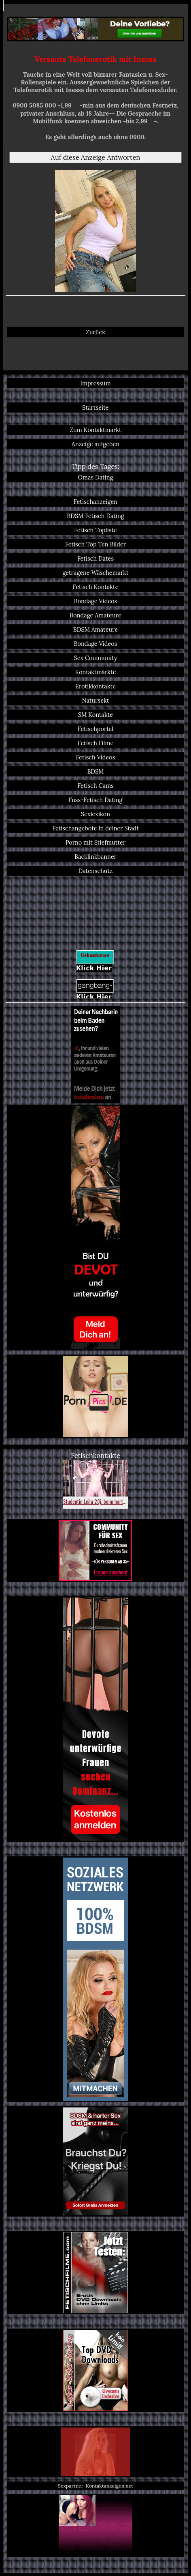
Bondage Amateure (95, 615)
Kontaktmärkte (95, 672)
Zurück (95, 332)
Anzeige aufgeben (95, 444)
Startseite (95, 407)
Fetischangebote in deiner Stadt (95, 828)
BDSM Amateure (95, 629)
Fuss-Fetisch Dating (95, 800)
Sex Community (95, 658)
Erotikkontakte (95, 686)
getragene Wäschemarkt (95, 572)
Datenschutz (95, 871)
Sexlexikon (95, 814)
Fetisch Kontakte (95, 587)
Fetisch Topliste (95, 530)
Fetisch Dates (95, 558)
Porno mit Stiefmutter (96, 842)
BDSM (95, 771)
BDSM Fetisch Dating (95, 516)
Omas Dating (95, 477)
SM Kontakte (95, 714)
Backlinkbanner (95, 856)
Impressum (95, 383)
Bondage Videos (95, 601)
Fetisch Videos (95, 757)
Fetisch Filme (96, 743)
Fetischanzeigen (95, 501)
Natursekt (95, 700)
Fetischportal (96, 729)
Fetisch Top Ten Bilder (95, 544)
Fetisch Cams (95, 785)
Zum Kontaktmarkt (95, 430)
